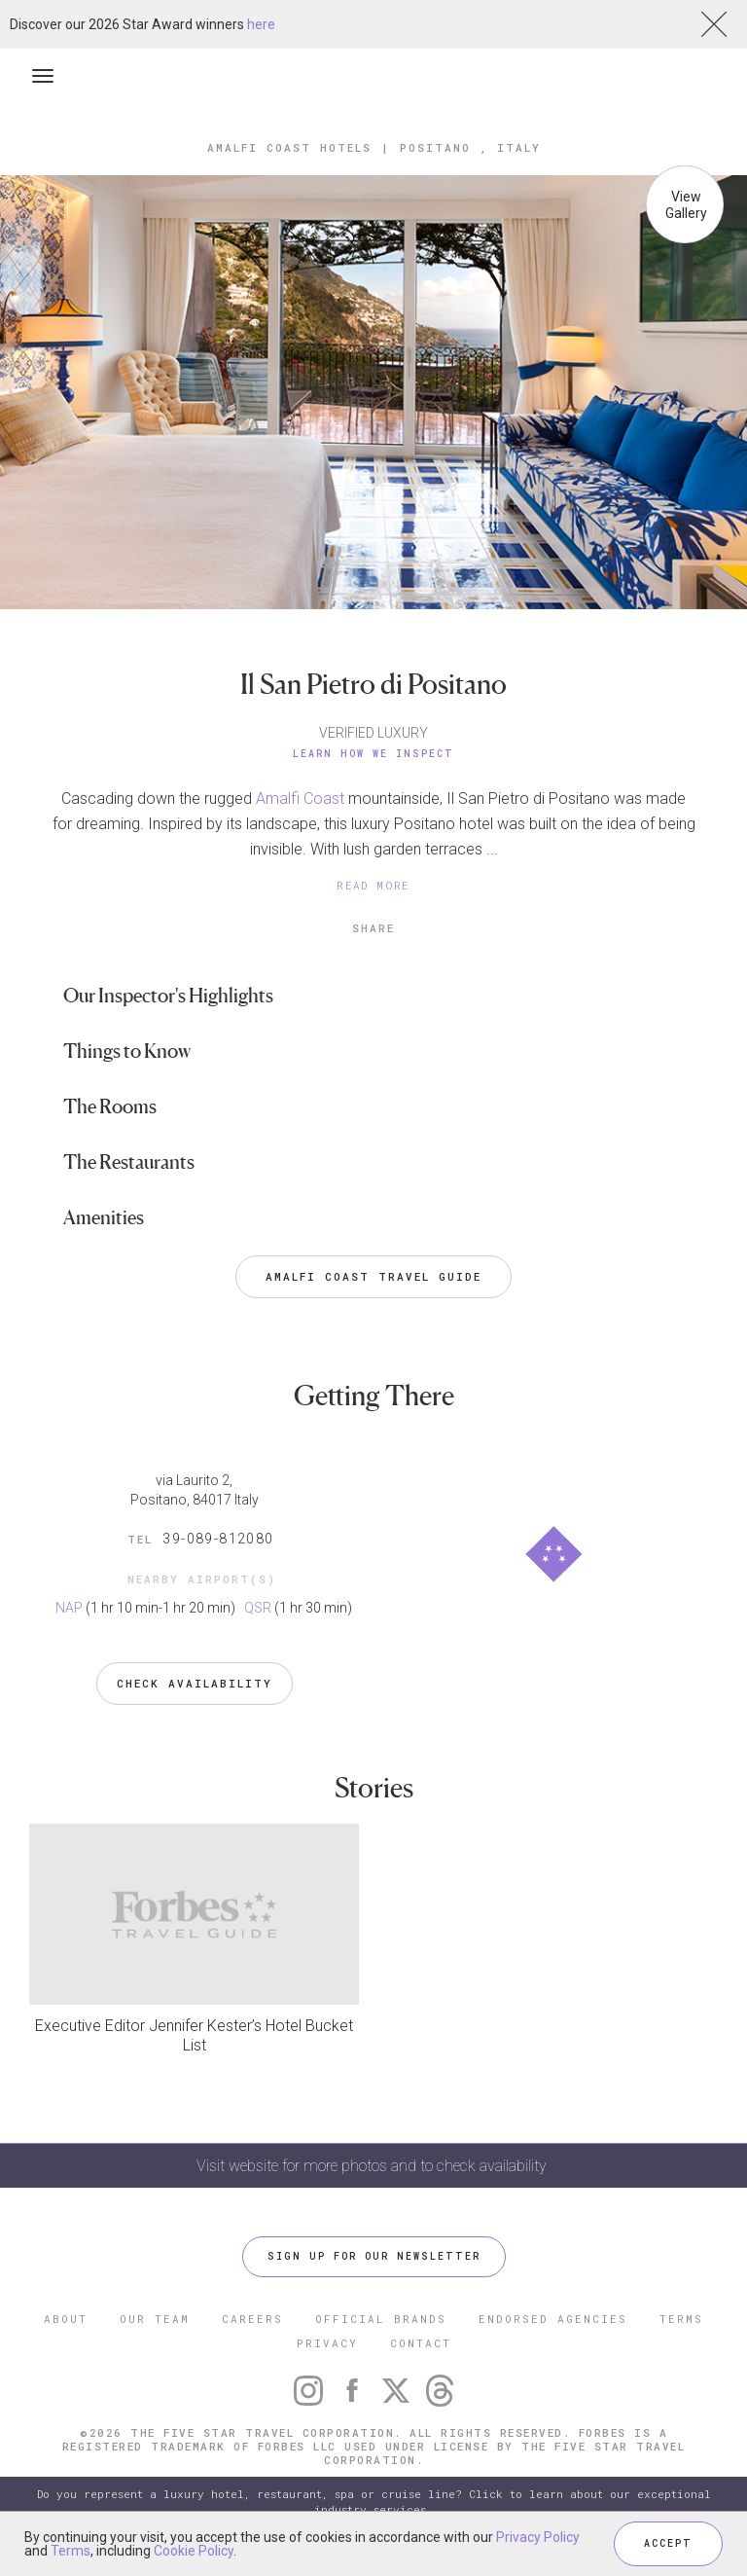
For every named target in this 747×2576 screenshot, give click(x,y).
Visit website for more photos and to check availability (373, 2166)
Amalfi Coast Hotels (289, 147)
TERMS (681, 2318)
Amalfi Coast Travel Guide (373, 1276)
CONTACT (420, 2343)
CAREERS (252, 2318)
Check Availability (194, 1683)
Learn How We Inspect (373, 753)
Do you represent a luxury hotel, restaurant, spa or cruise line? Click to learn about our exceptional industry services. (374, 2501)
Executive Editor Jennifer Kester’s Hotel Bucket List (194, 2035)
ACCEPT (668, 2543)
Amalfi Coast (300, 798)
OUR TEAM (155, 2318)
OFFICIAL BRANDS (380, 2318)
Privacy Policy (538, 2537)
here (261, 24)
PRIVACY (327, 2343)
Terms (70, 2550)
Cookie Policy (193, 2550)
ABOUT (66, 2318)
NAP (69, 1607)
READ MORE (373, 885)
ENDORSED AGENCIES (553, 2318)
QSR (257, 1607)
